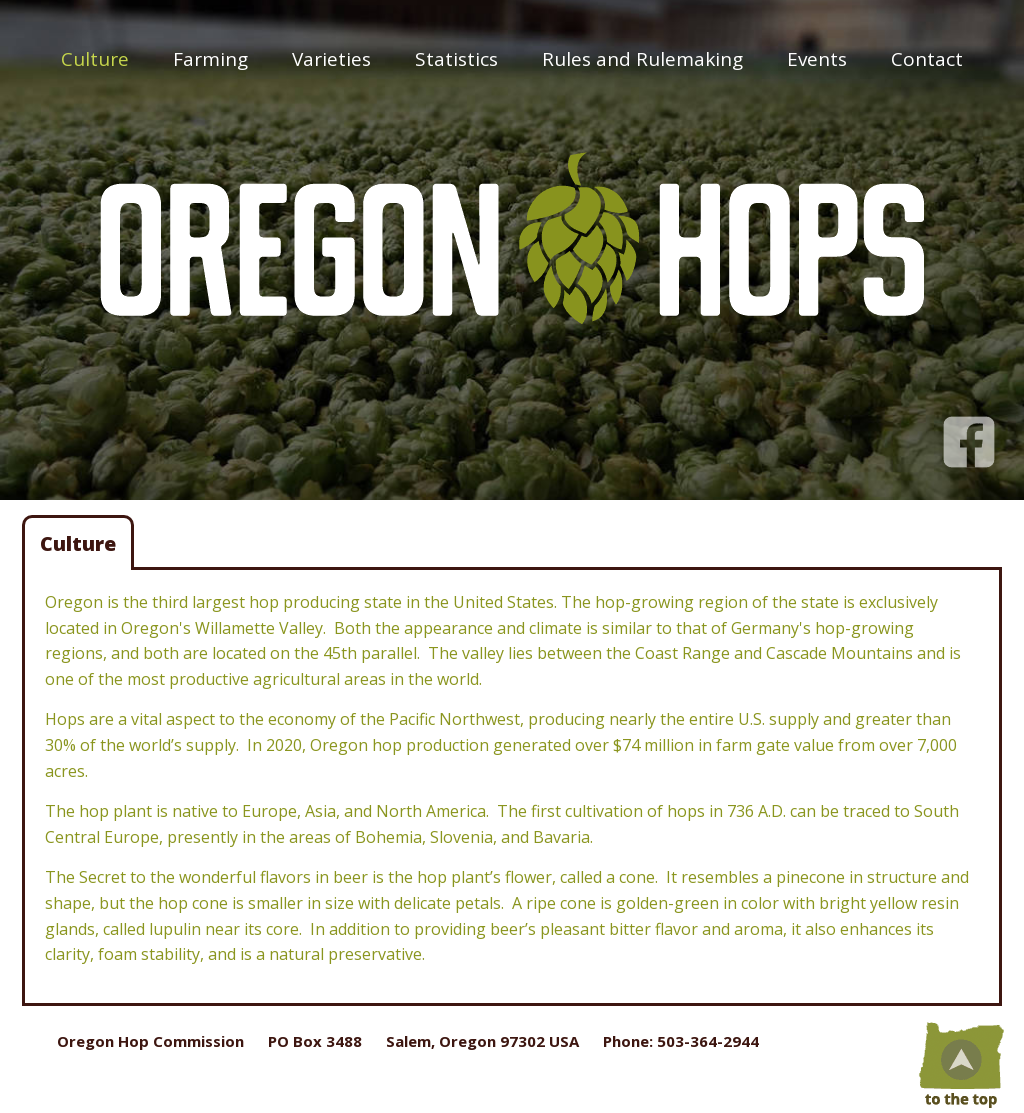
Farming (210, 59)
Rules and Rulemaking (642, 59)
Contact (927, 59)
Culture (95, 59)
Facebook (969, 432)
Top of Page (959, 1063)
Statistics (456, 59)
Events (817, 59)
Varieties (331, 59)
